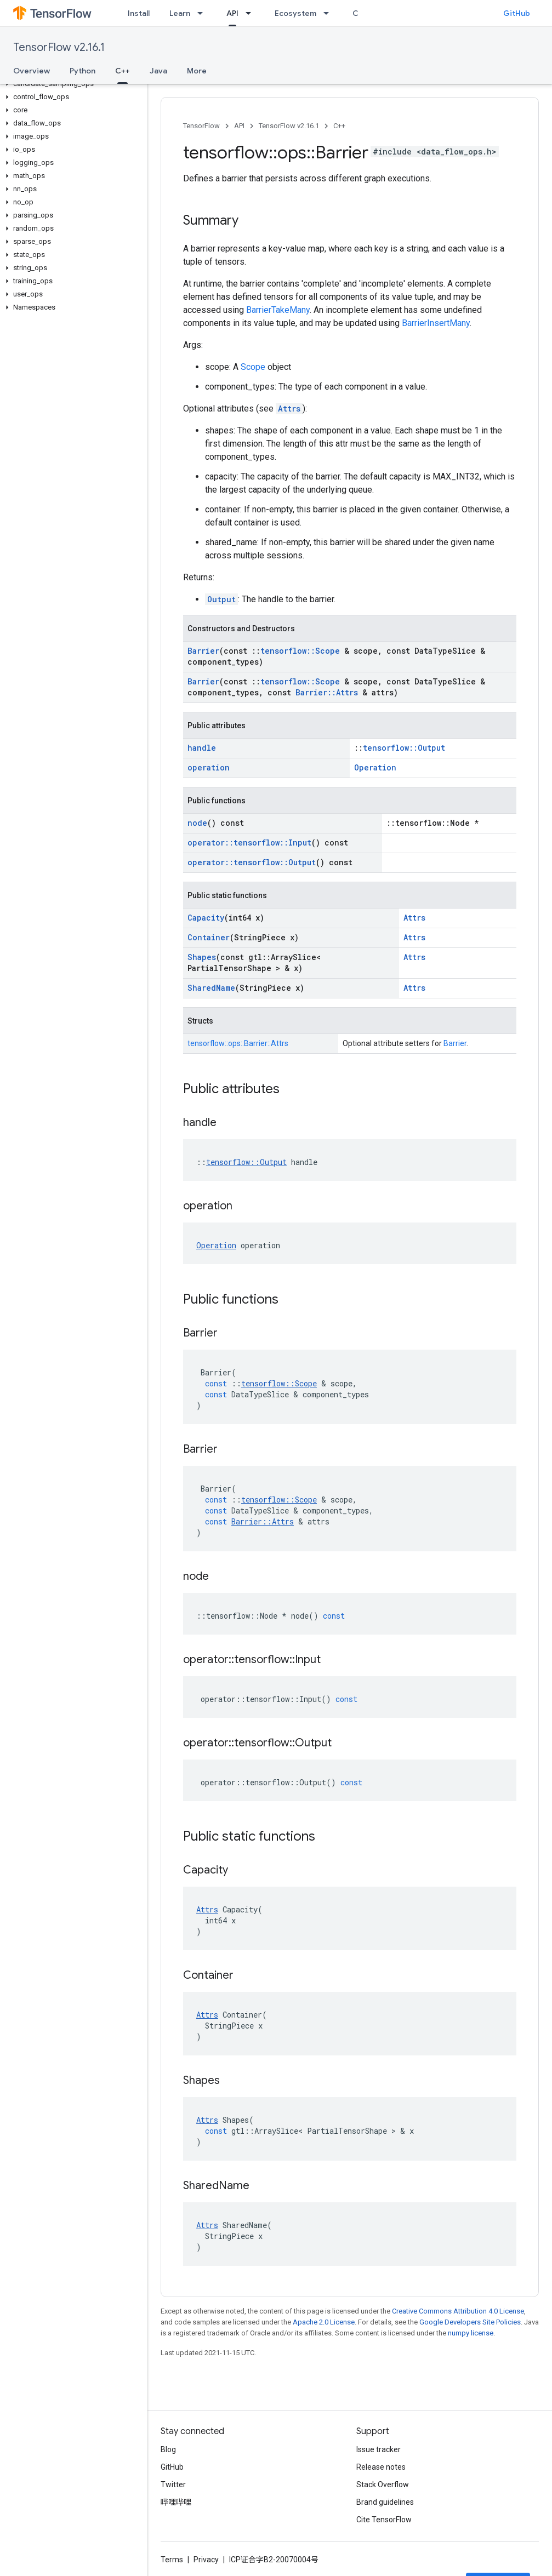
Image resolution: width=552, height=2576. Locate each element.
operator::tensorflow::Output (251, 862)
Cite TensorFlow (384, 2519)
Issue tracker (378, 2449)
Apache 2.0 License (324, 2322)
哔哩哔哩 (176, 2502)
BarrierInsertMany (436, 323)
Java (158, 71)
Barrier (203, 651)
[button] (71, 83)
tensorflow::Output (404, 747)
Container (208, 937)
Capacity (205, 917)
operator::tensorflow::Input (249, 842)
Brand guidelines (385, 2502)
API (239, 126)
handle (201, 747)
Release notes (381, 2467)
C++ (339, 126)
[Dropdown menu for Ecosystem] (329, 13)
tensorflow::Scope (300, 651)
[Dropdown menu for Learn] (203, 13)
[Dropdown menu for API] (251, 13)
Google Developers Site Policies (470, 2322)
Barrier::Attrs (326, 692)
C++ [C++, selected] (122, 71)
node (197, 823)
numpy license (470, 2333)
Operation (375, 767)
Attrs (289, 408)
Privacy (206, 2559)
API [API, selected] (232, 13)
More (197, 71)
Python (82, 71)
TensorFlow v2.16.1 (59, 47)
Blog (168, 2449)
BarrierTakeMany (278, 310)
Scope (253, 367)
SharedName (211, 988)
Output (221, 599)
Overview (31, 71)
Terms (172, 2559)
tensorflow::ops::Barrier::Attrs (237, 1043)
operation (208, 767)
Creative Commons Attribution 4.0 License (458, 2311)
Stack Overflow (382, 2484)
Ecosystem (295, 13)
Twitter (173, 2484)
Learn (179, 13)
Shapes (201, 957)
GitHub (516, 13)
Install (139, 13)
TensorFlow (201, 126)
